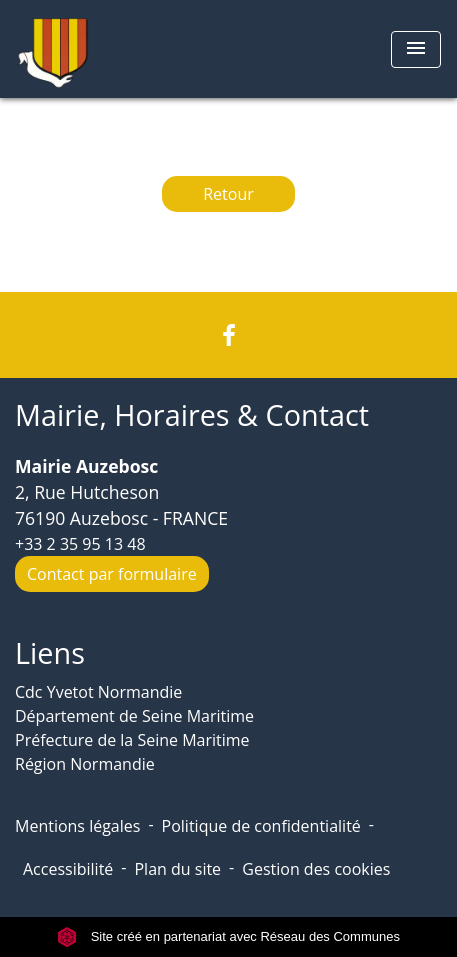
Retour (228, 194)
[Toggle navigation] (416, 49)
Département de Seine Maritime (134, 716)
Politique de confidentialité (261, 826)
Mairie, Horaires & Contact (192, 415)
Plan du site (177, 869)
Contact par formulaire (112, 574)
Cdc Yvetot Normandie (98, 692)
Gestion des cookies (316, 869)
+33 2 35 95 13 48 (80, 544)
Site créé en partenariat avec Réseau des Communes (228, 936)
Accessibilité (68, 869)
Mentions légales (77, 826)
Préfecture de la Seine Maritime (132, 740)
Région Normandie (85, 764)
